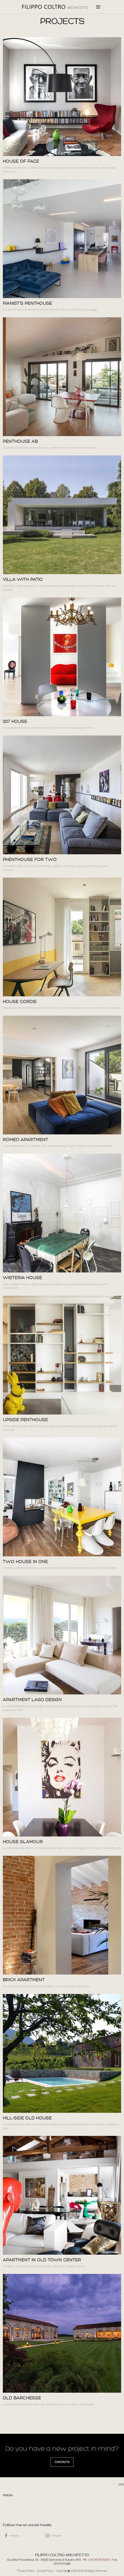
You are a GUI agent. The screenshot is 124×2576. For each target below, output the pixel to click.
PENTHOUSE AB (20, 441)
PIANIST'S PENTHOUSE (27, 303)
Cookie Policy (45, 2570)
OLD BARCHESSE (22, 2398)
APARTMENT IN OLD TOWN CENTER (42, 2260)
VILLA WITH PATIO (23, 579)
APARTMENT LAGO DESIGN (32, 1699)
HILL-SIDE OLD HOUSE (27, 2118)
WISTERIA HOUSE (22, 1277)
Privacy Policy (25, 2570)
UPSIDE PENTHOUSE (25, 1419)
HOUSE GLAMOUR (23, 1841)
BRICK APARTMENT (24, 1979)
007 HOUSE (15, 721)
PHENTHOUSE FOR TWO (30, 859)
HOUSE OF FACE (21, 161)
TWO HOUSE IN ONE (25, 1561)
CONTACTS (62, 2462)
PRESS (8, 2495)
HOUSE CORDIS (20, 1001)
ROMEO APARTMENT (25, 1139)
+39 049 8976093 (98, 2559)
